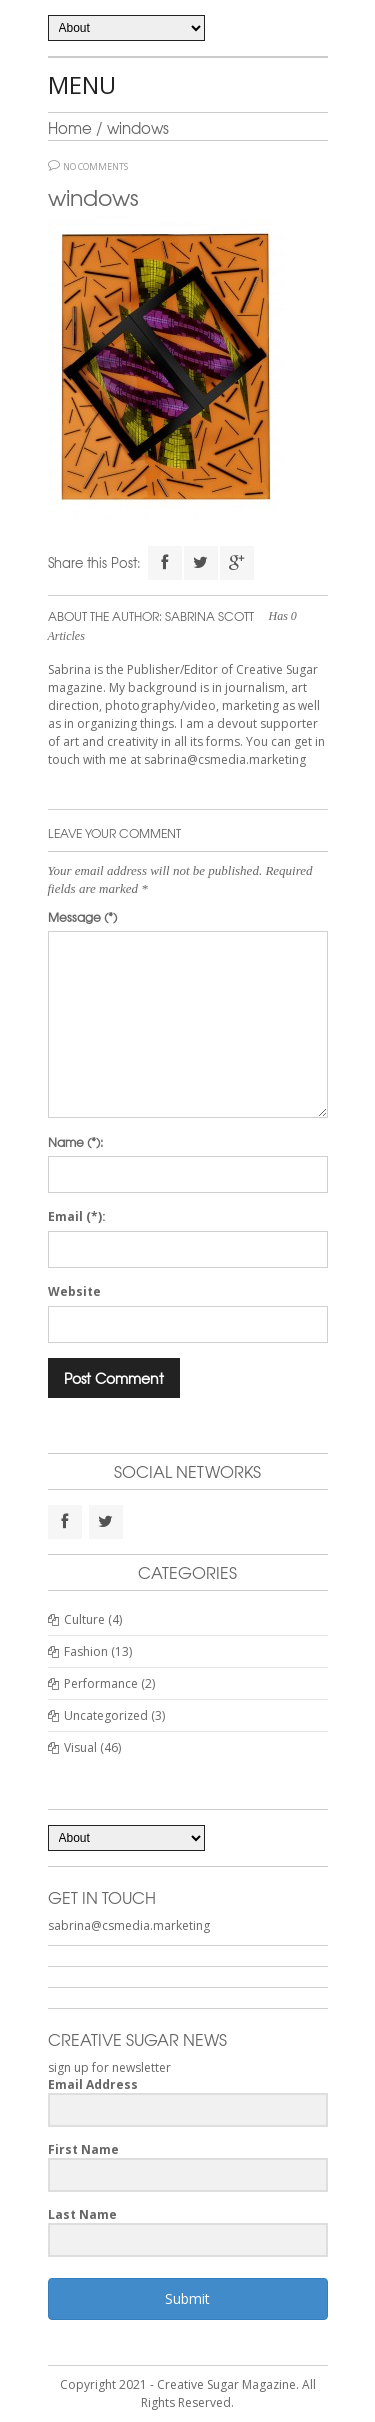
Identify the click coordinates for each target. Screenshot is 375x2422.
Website (74, 1291)
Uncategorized (106, 1715)
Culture (84, 1619)
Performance (101, 1683)
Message (82, 917)
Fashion (86, 1651)
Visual (80, 1747)
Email (77, 1216)
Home (70, 128)
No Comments (95, 167)
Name (75, 1142)
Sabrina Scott (209, 616)
